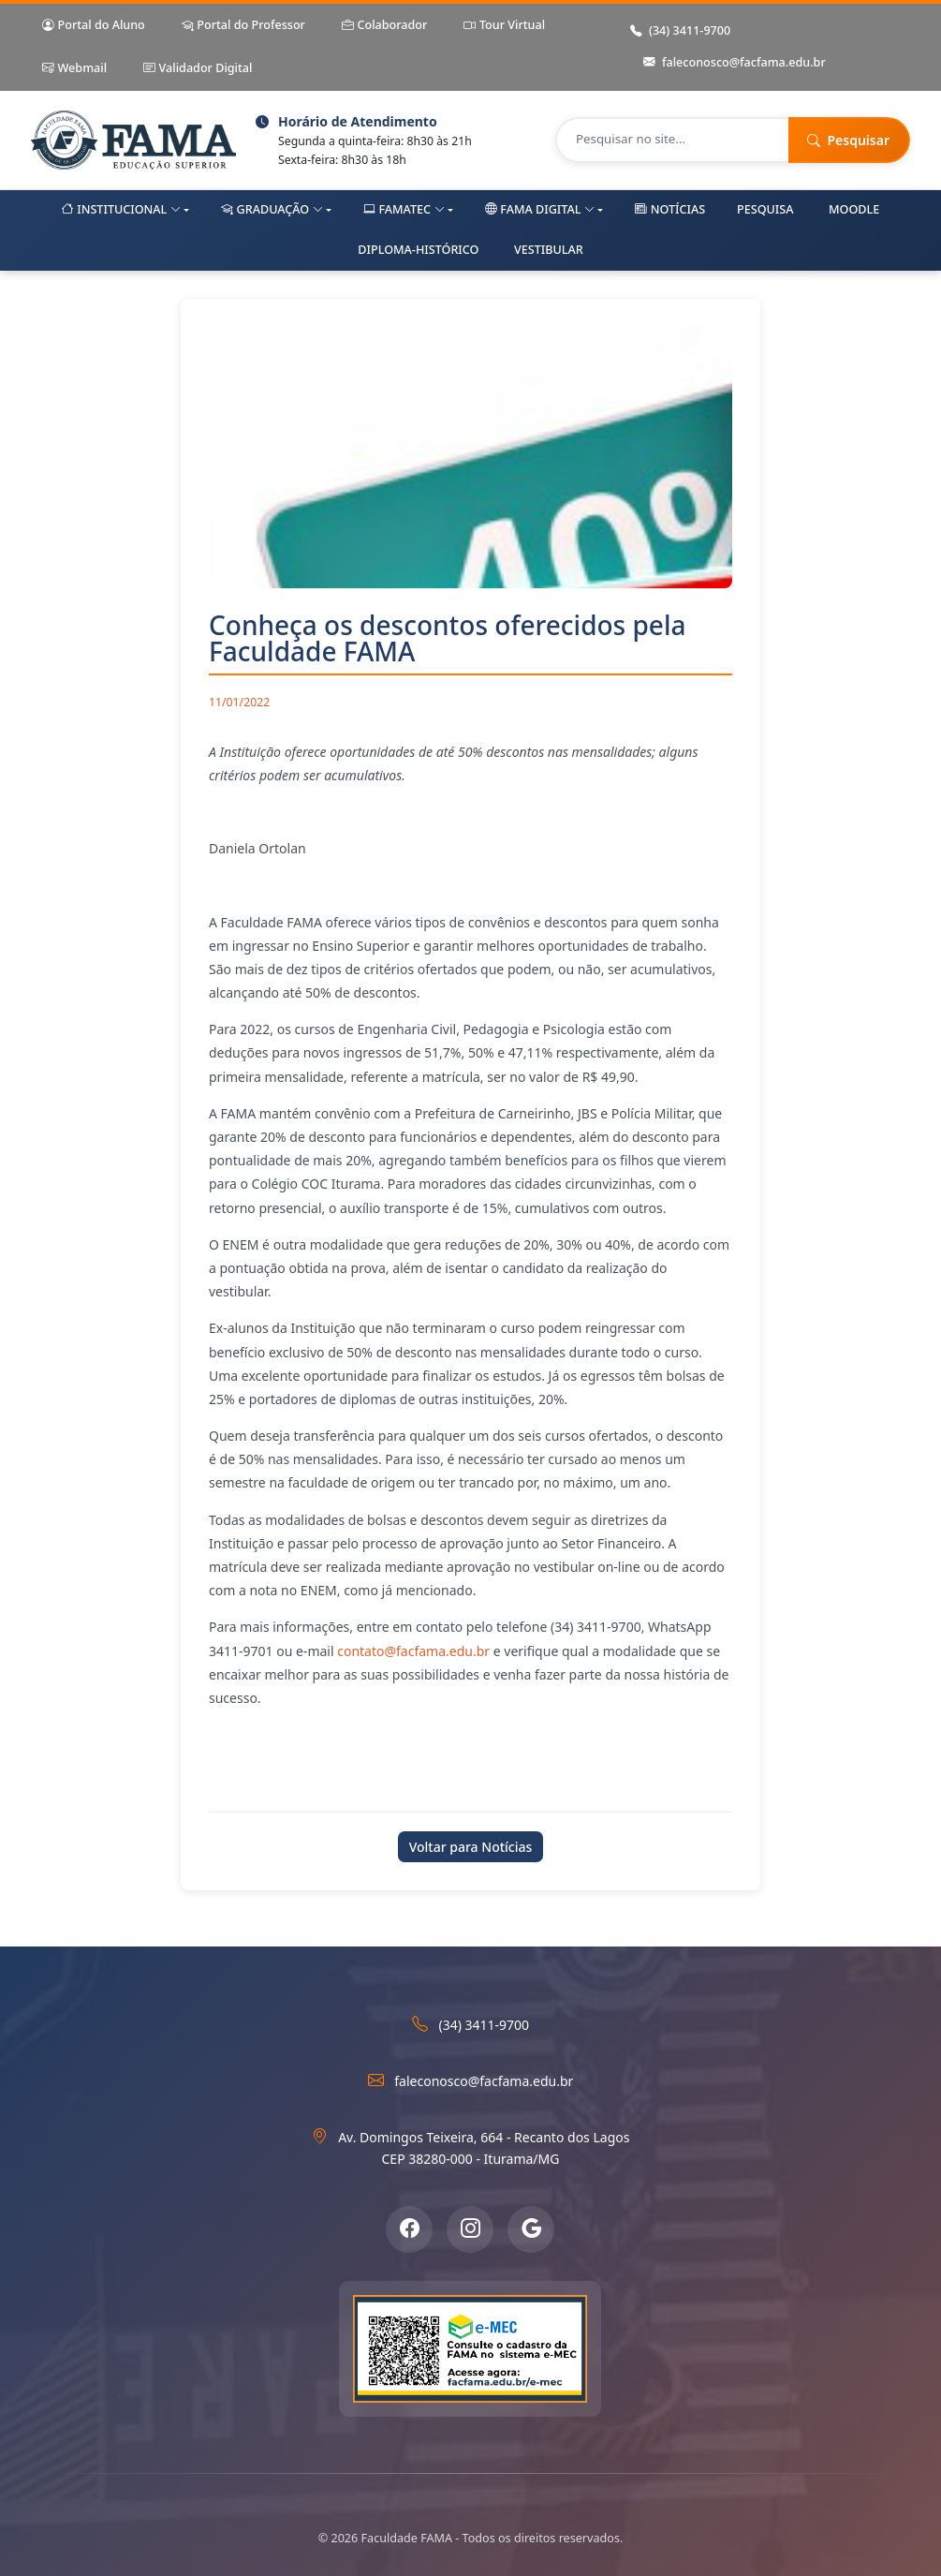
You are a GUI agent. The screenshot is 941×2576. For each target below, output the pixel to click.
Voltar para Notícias (471, 1847)
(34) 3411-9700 (680, 31)
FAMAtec (404, 210)
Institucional (121, 210)
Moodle (854, 209)
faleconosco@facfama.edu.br (734, 63)
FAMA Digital (540, 210)
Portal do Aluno (93, 26)
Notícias (670, 210)
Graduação (272, 210)
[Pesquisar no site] (672, 140)
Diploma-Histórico (418, 250)
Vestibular (548, 250)
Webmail (74, 69)
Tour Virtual (504, 26)
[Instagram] (470, 2229)
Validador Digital (197, 69)
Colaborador (384, 26)
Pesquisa (765, 209)
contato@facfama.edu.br (413, 1651)
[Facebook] (409, 2229)
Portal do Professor (243, 26)
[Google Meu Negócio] (530, 2229)
